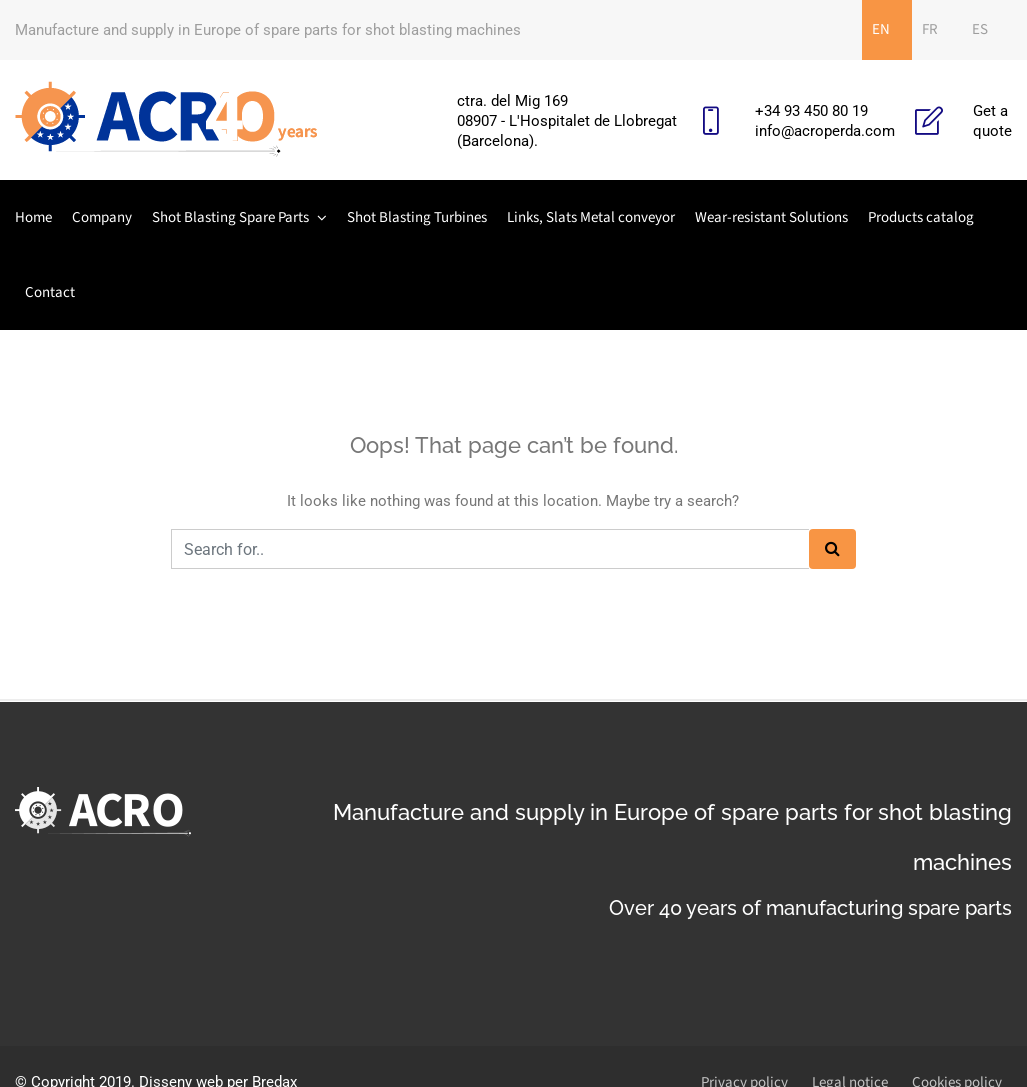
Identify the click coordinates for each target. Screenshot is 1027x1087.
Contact (50, 292)
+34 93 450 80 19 (811, 111)
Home (33, 217)
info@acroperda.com (825, 131)
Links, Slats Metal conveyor (591, 217)
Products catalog (921, 217)
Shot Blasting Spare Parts (230, 217)
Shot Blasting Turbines (417, 217)
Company (102, 217)
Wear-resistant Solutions (771, 217)
